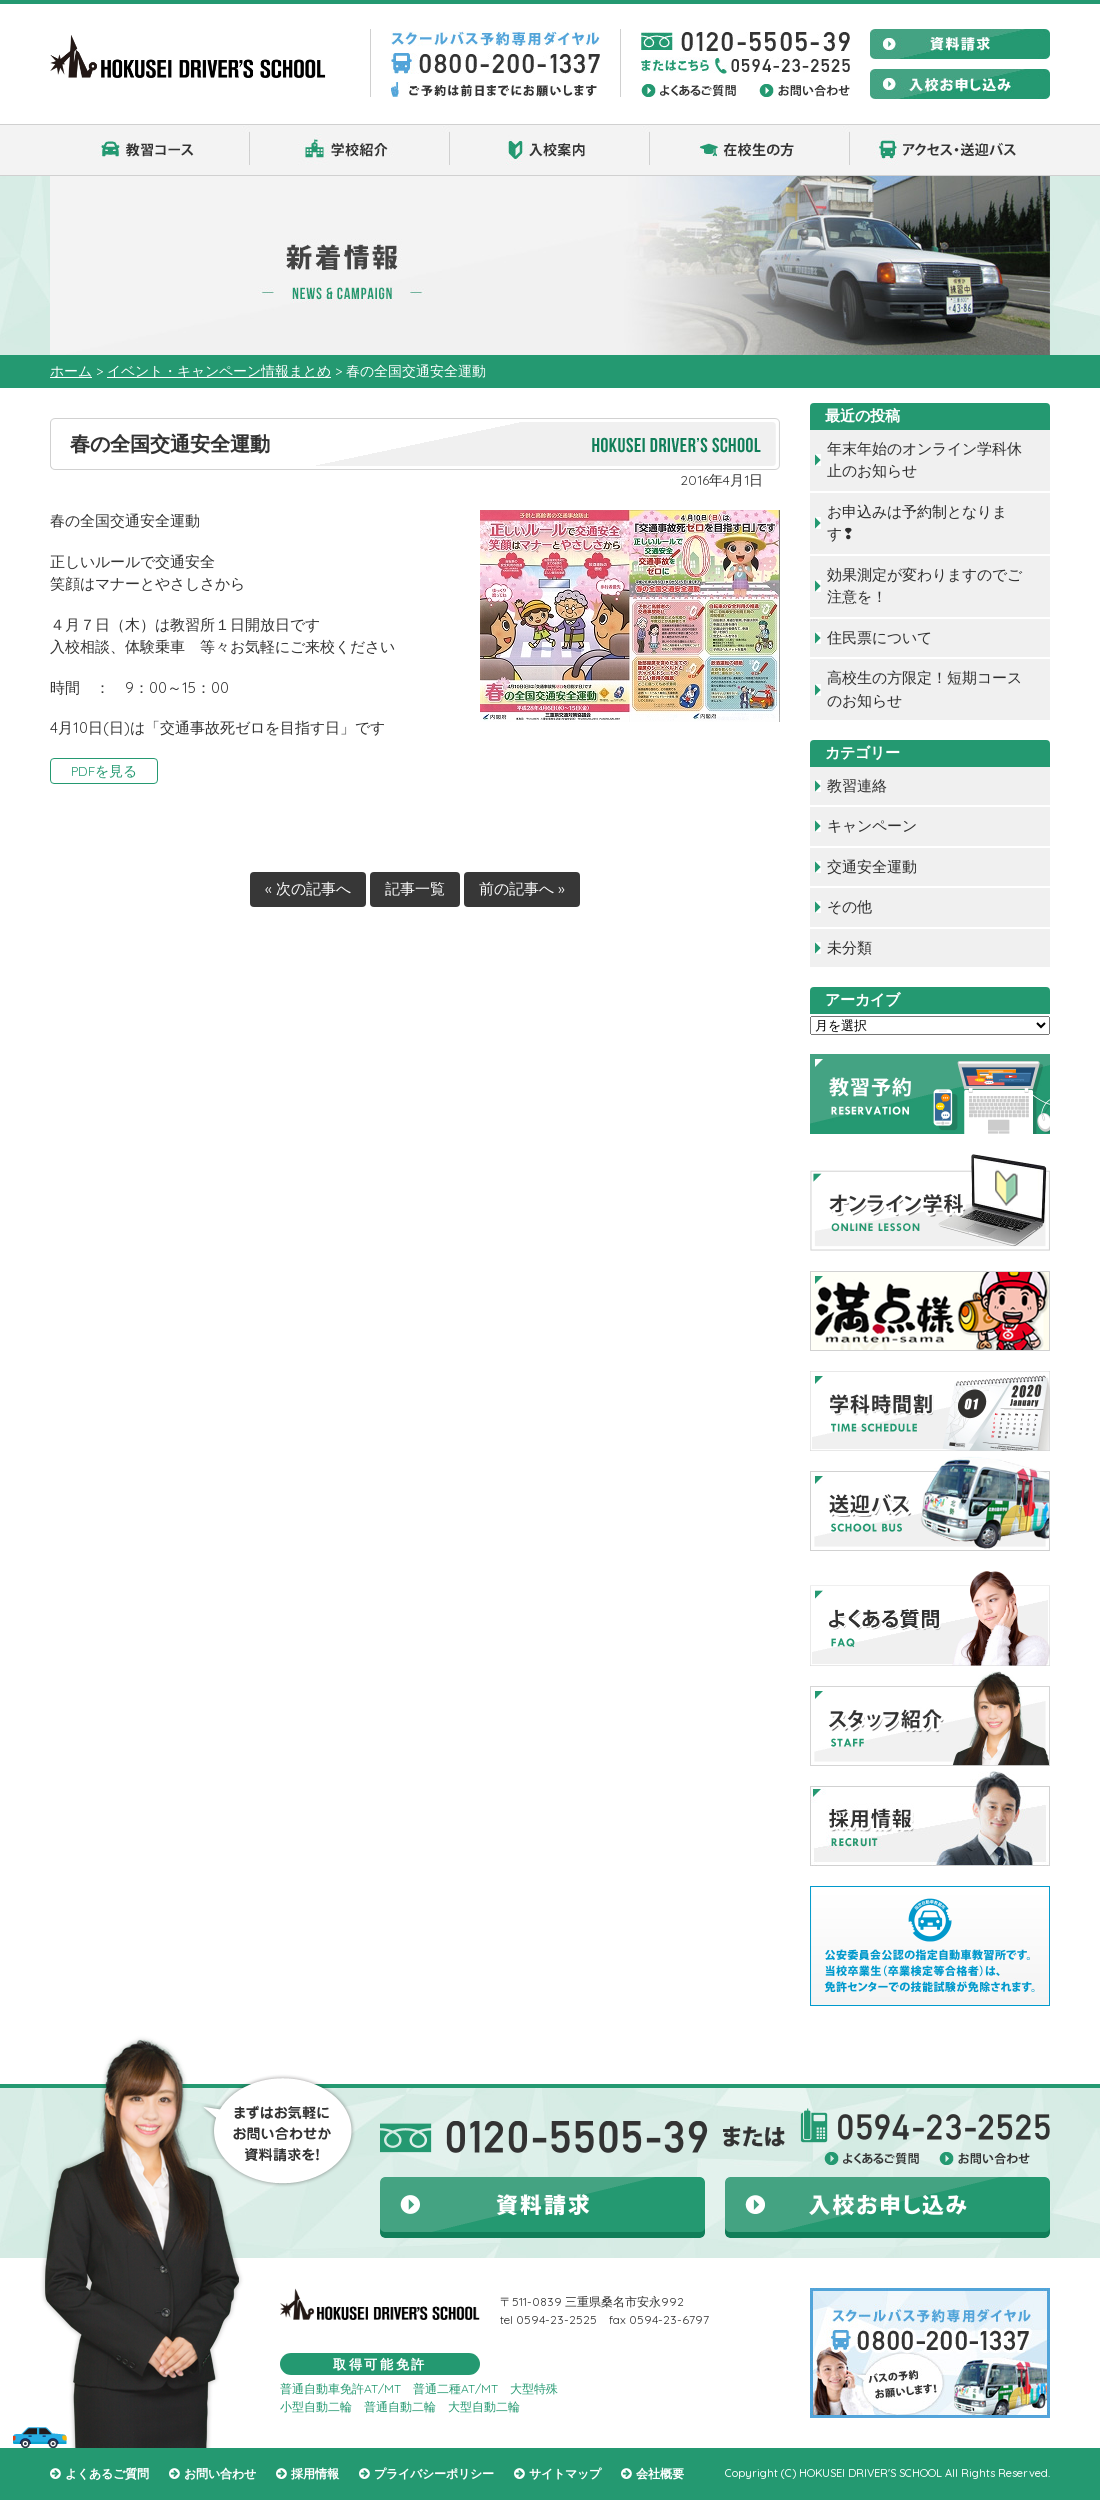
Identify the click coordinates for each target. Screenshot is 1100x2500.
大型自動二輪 (484, 2406)
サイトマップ (565, 2473)
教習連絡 (857, 785)
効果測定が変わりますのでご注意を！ (924, 586)
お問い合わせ (220, 2473)
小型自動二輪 (316, 2406)
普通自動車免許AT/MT (340, 2388)
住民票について (879, 637)
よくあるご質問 (107, 2473)
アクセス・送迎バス (950, 150)
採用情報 (315, 2473)
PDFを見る (104, 770)
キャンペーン (872, 825)
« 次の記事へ (308, 888)
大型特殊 (534, 2388)
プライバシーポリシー (434, 2473)
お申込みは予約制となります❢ (917, 523)
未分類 (849, 947)
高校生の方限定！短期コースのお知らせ (924, 689)
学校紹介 (350, 150)
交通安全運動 (872, 866)
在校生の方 (750, 150)
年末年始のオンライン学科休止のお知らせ (924, 460)
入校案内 (550, 150)
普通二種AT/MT (455, 2388)
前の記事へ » (522, 888)
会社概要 (660, 2473)
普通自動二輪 (400, 2406)
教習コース (150, 150)
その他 (849, 906)
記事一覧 (415, 888)
